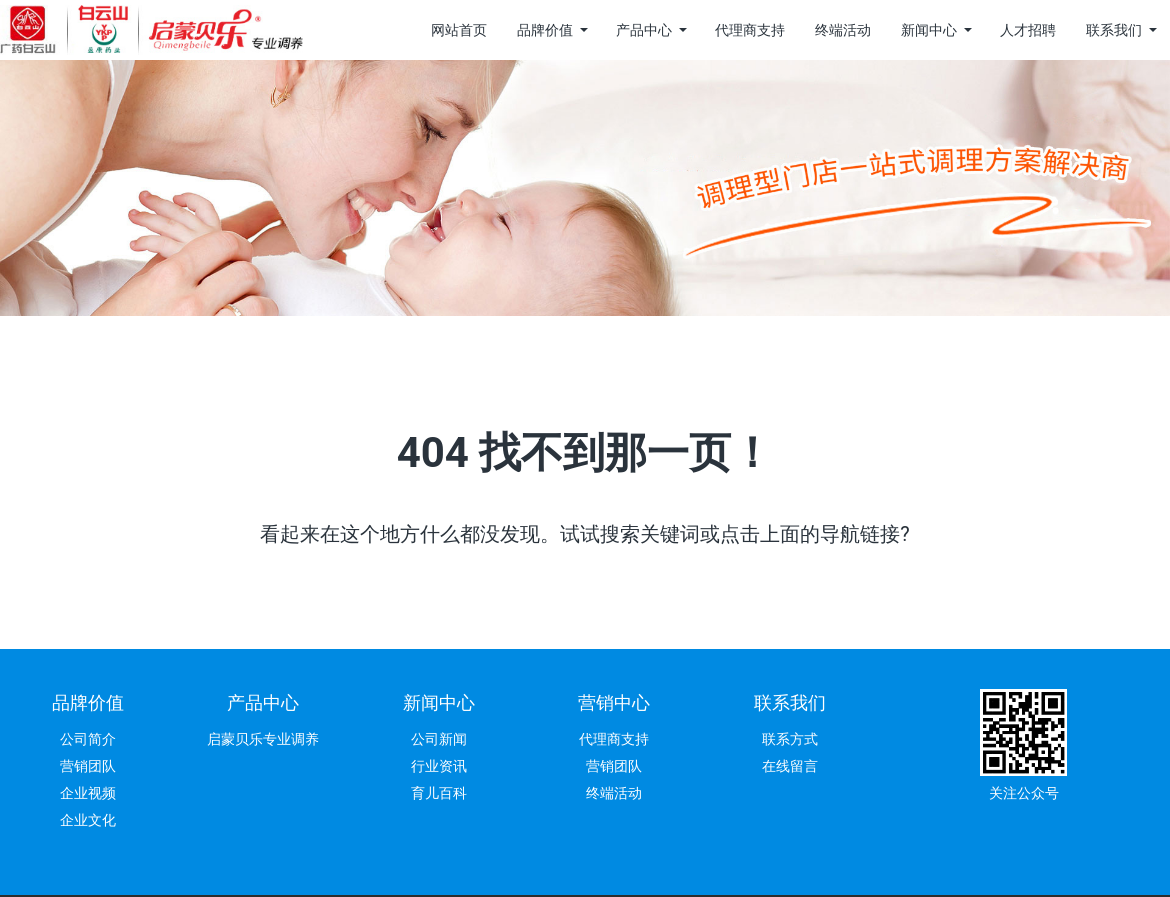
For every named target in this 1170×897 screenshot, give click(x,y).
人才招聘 (1028, 30)
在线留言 (790, 766)
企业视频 (88, 793)
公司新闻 (439, 739)
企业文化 (88, 820)
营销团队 (88, 766)
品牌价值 (545, 30)
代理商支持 (750, 30)
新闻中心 (929, 30)
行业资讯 (439, 766)
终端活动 (843, 30)
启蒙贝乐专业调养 (263, 739)
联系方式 (790, 739)
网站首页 (459, 30)
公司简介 (88, 739)
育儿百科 (439, 793)
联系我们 (1114, 30)
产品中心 (644, 30)
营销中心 (614, 702)
